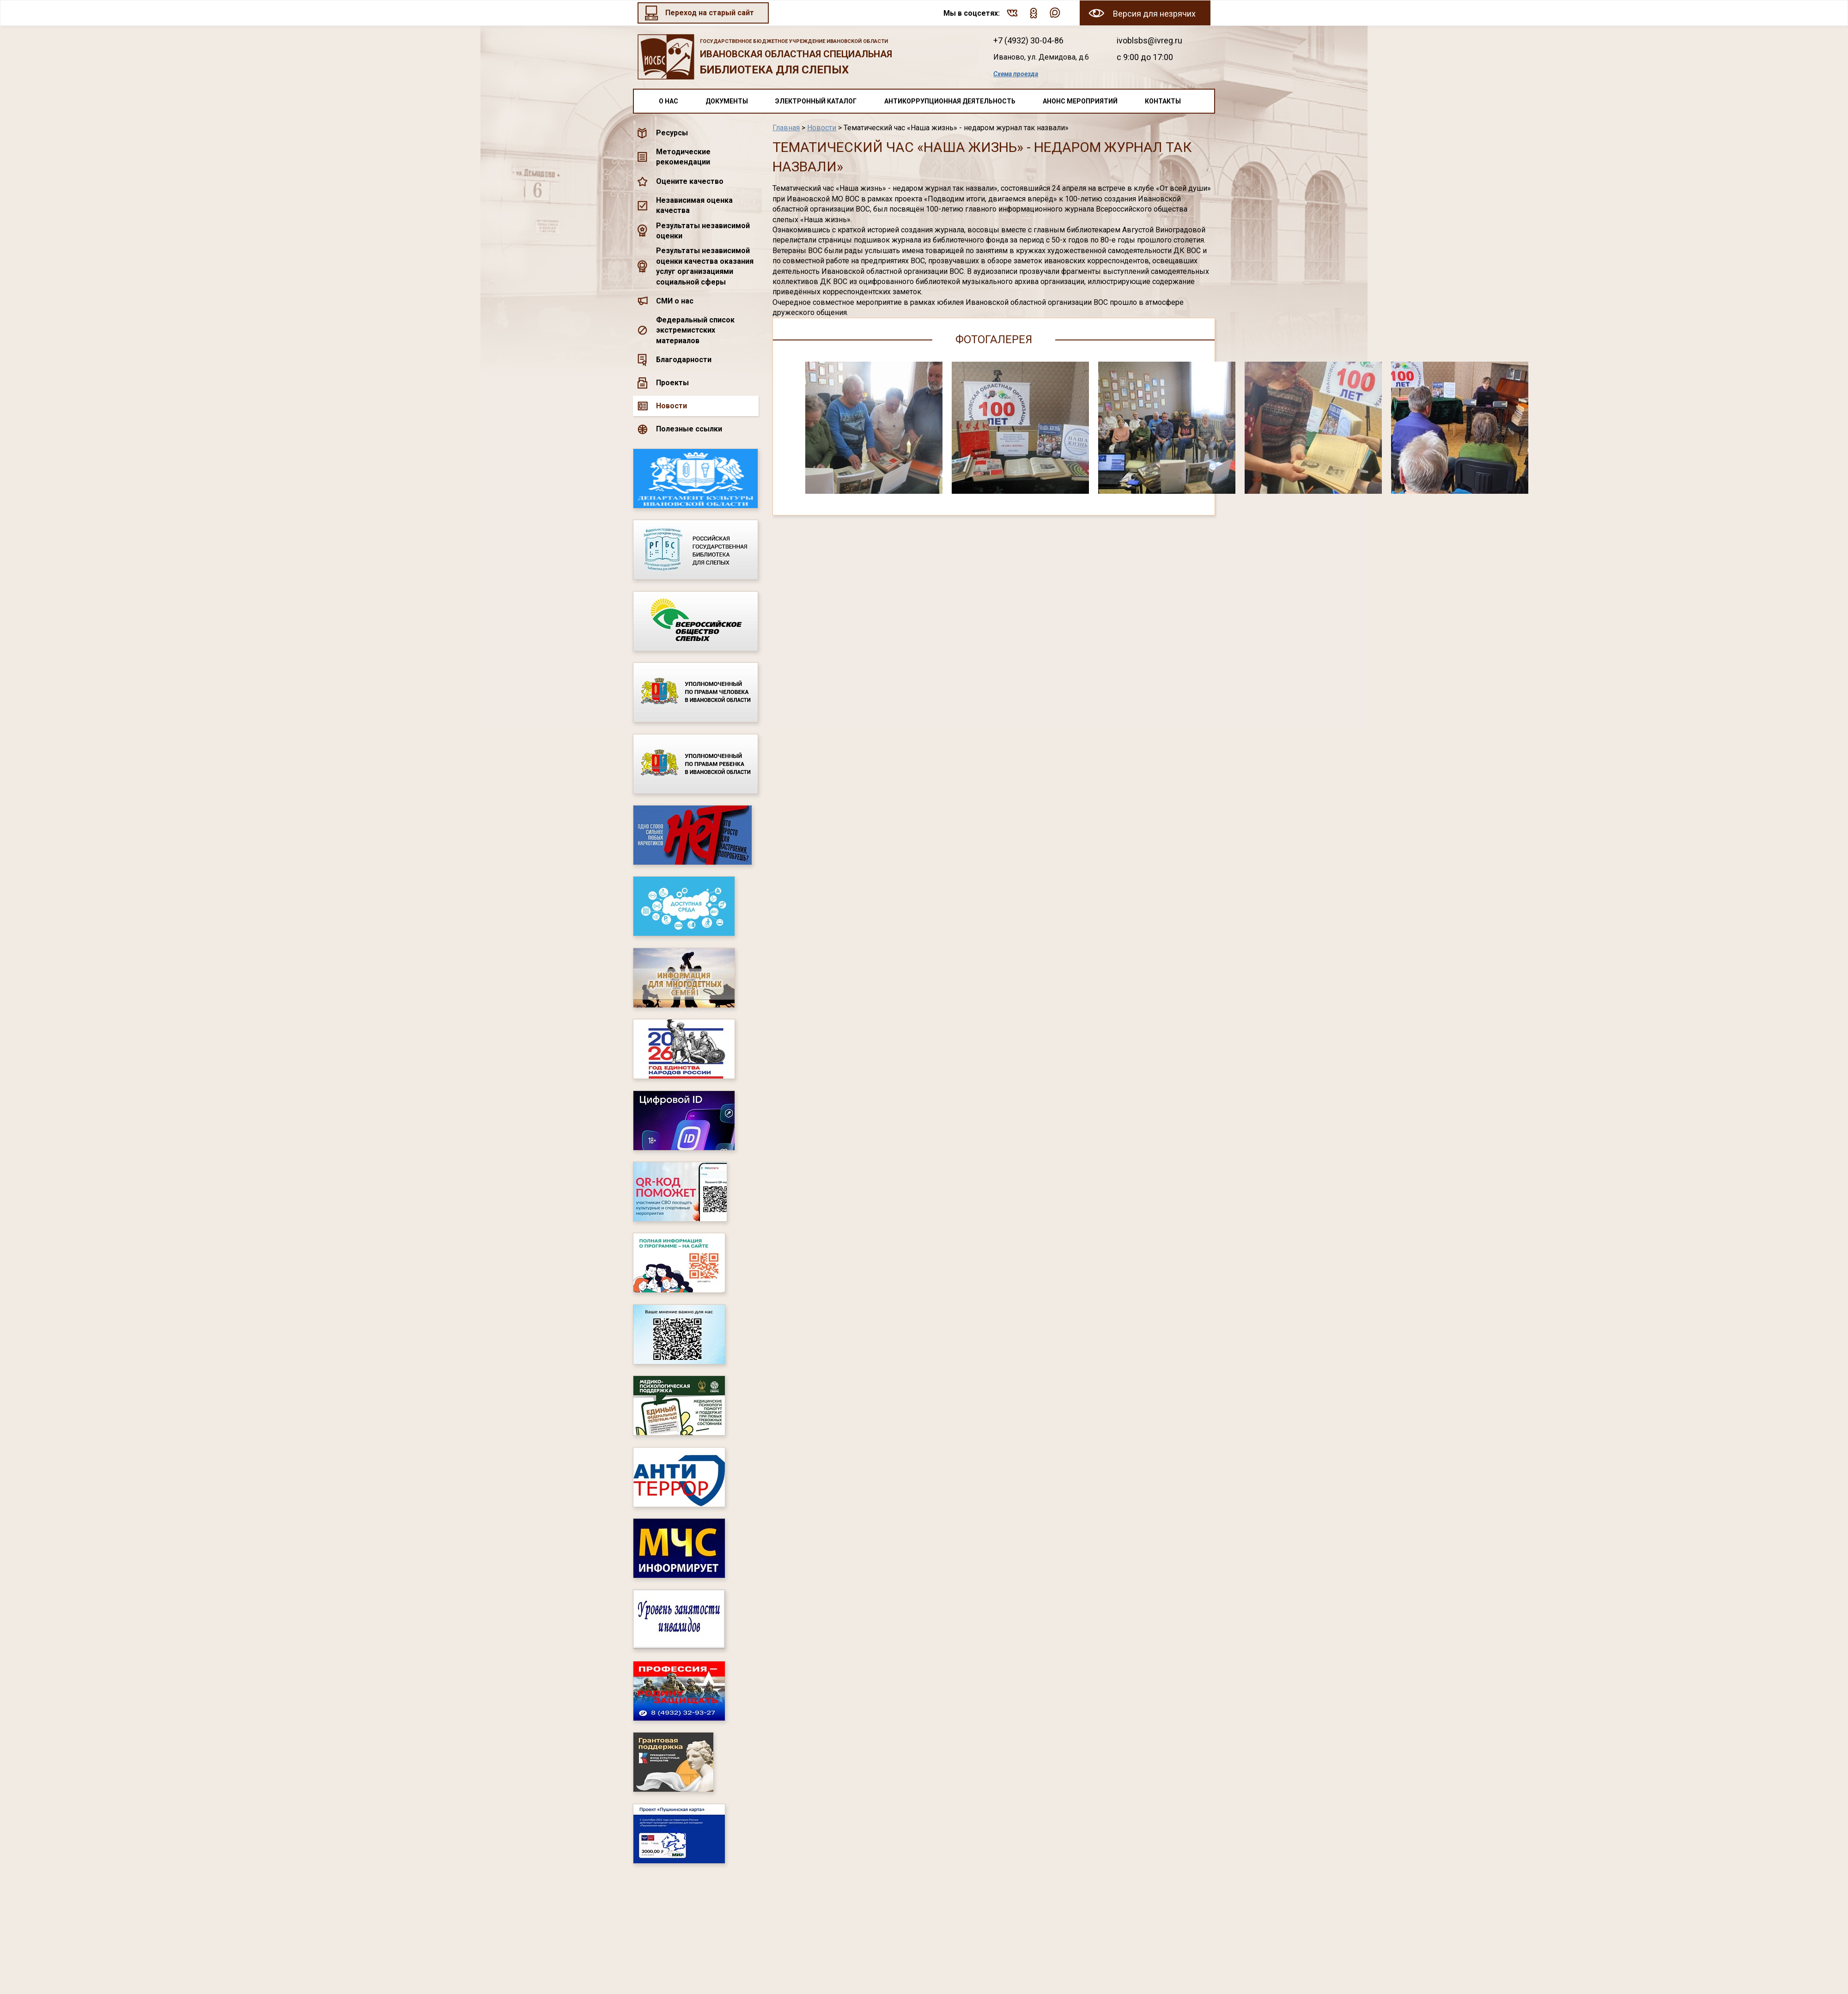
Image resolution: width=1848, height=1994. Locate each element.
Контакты (1163, 101)
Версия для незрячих (1154, 13)
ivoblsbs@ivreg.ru (1149, 40)
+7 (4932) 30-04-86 (1028, 40)
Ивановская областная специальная (803, 58)
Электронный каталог (816, 101)
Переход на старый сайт (709, 12)
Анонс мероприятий (1080, 101)
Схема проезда (1015, 74)
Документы (726, 101)
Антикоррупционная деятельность (949, 101)
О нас (668, 101)
